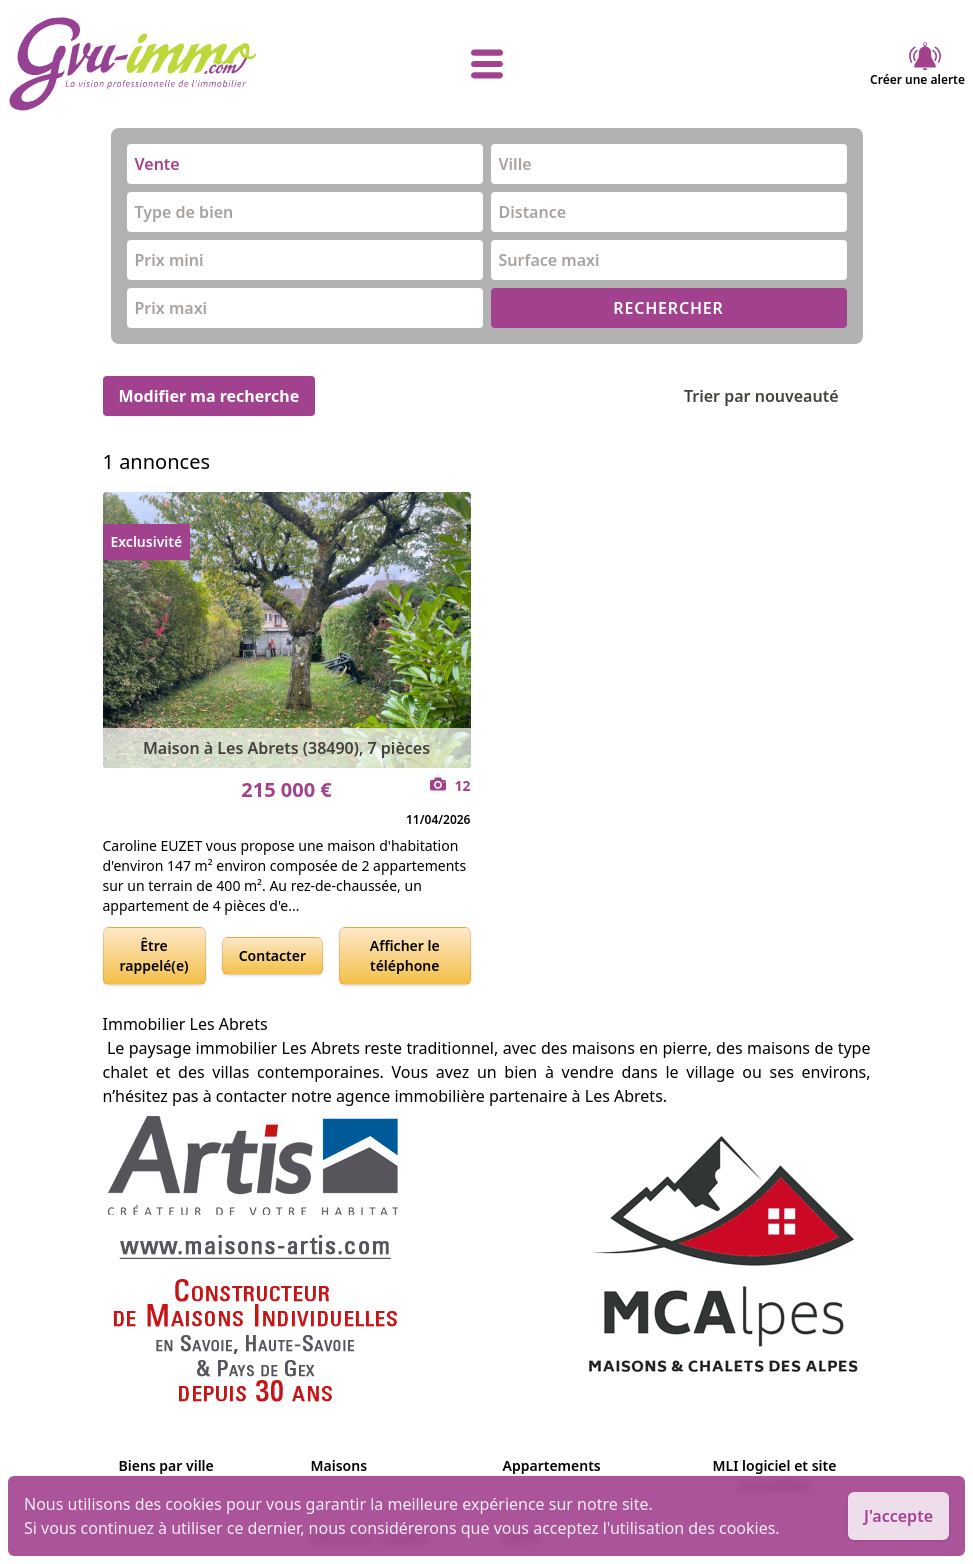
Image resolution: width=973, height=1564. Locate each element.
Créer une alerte (917, 64)
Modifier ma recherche (209, 396)
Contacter (272, 955)
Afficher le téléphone (405, 955)
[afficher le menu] (486, 64)
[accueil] (167, 64)
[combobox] (305, 164)
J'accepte (898, 1516)
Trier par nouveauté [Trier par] (777, 396)
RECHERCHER (668, 308)
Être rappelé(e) (154, 955)
